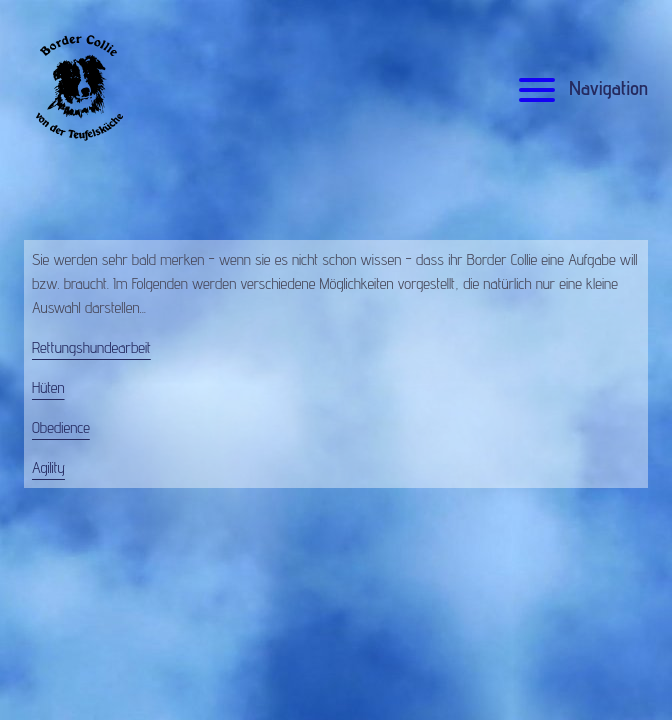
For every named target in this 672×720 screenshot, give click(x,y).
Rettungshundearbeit (91, 347)
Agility (48, 467)
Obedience (61, 427)
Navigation (580, 88)
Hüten (48, 387)
